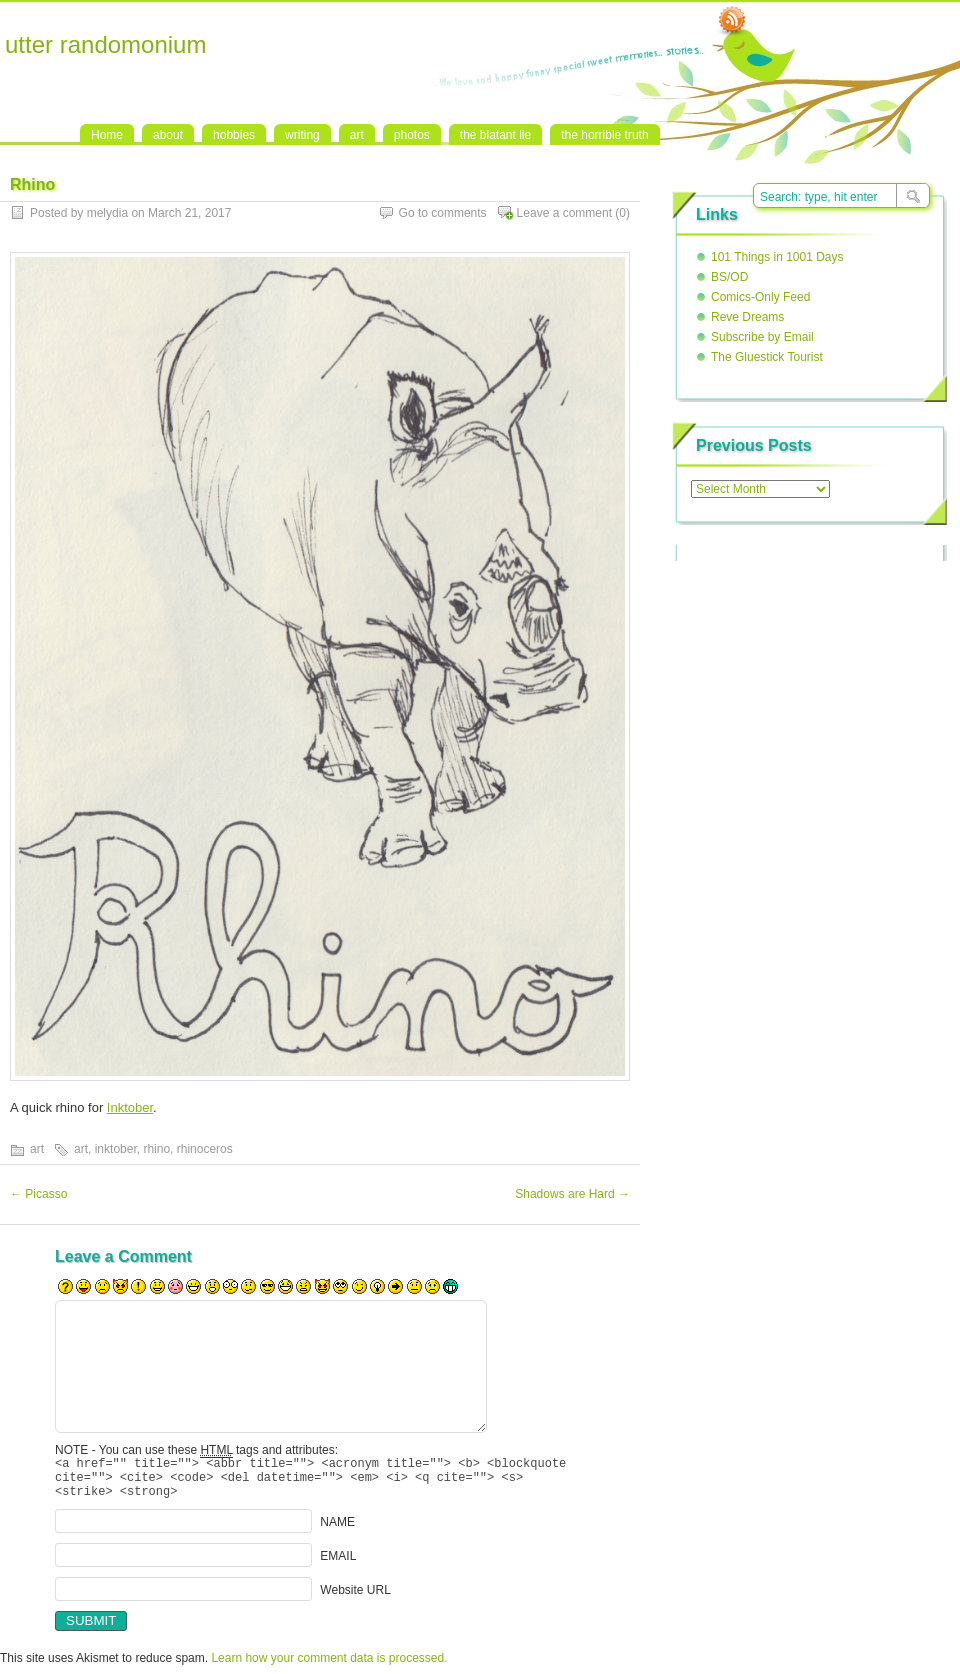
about (168, 135)
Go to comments (443, 213)
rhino (156, 1149)
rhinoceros (205, 1149)
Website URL (355, 1598)
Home (107, 135)
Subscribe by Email (762, 337)
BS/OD (729, 277)
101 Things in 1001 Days (777, 257)
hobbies (234, 135)
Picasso (38, 1194)
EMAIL (338, 1564)
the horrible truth (604, 135)
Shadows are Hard (572, 1194)
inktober (116, 1149)
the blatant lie (495, 135)
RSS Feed (732, 21)
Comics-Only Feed (760, 297)
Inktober (130, 1107)
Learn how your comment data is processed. (329, 1667)
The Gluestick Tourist (767, 357)
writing (302, 135)
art (357, 135)
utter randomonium (105, 44)
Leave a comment (564, 213)
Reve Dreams (747, 317)
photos (412, 135)
